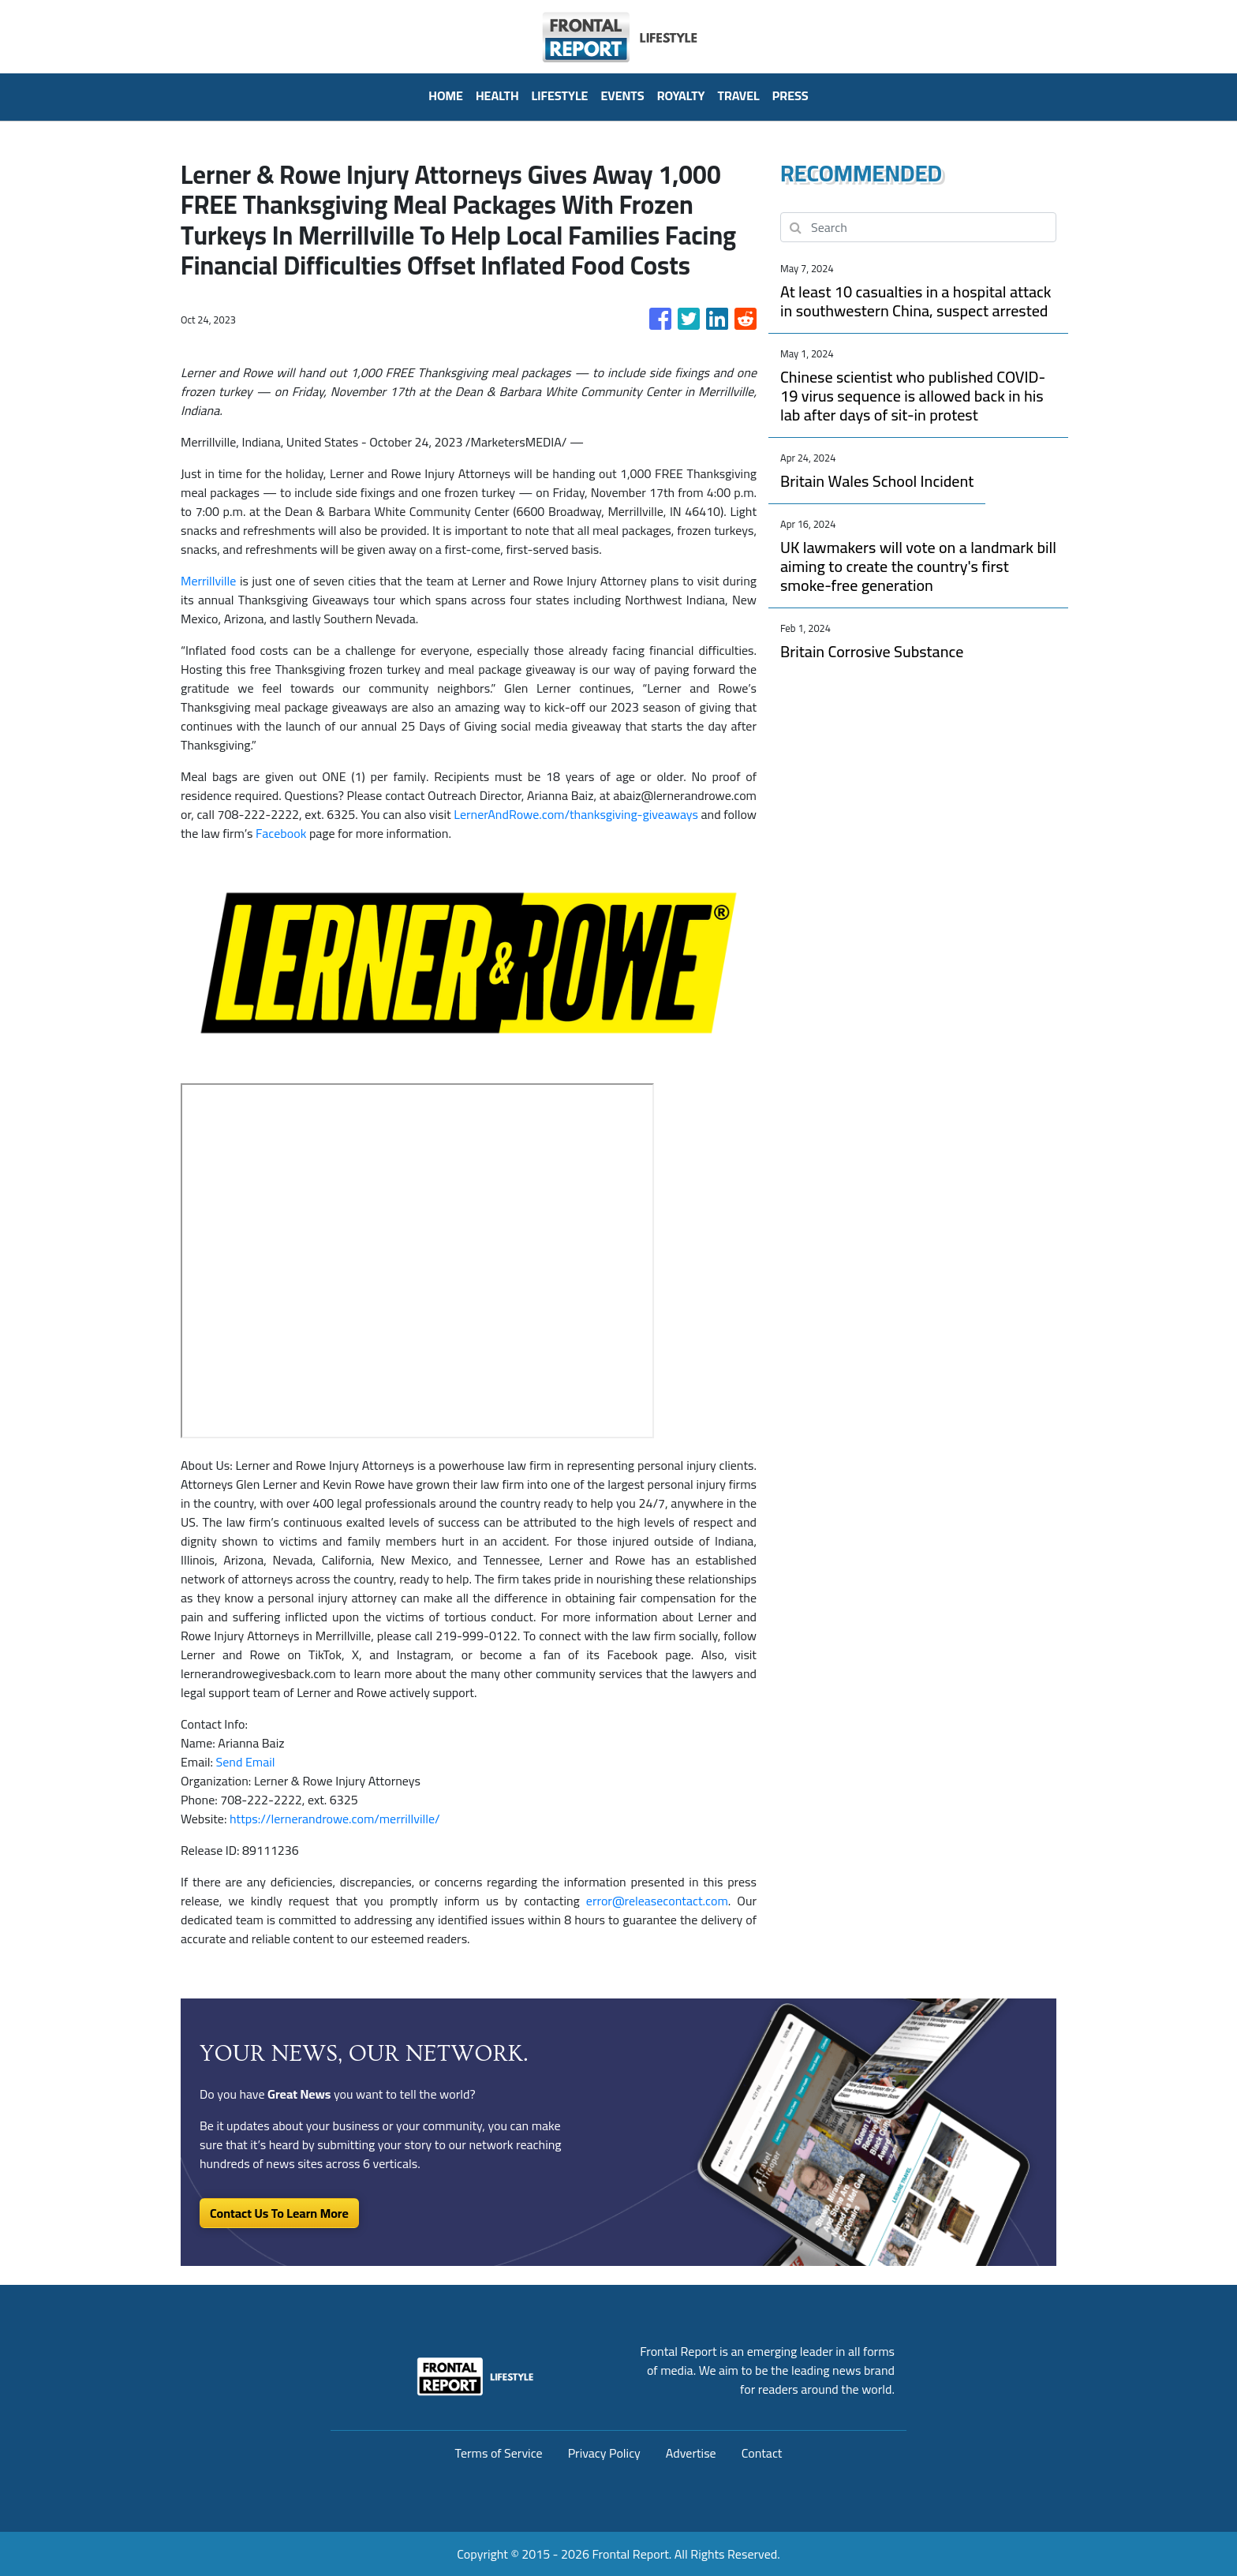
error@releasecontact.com (657, 1900)
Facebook (281, 833)
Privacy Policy (604, 2453)
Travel (739, 95)
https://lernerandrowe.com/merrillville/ (335, 1818)
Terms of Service (499, 2453)
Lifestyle (560, 95)
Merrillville (208, 581)
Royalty (681, 95)
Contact (762, 2453)
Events (622, 95)
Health (497, 95)
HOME (445, 95)
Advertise (691, 2453)
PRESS (790, 95)
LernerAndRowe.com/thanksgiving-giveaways (576, 814)
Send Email (245, 1762)
